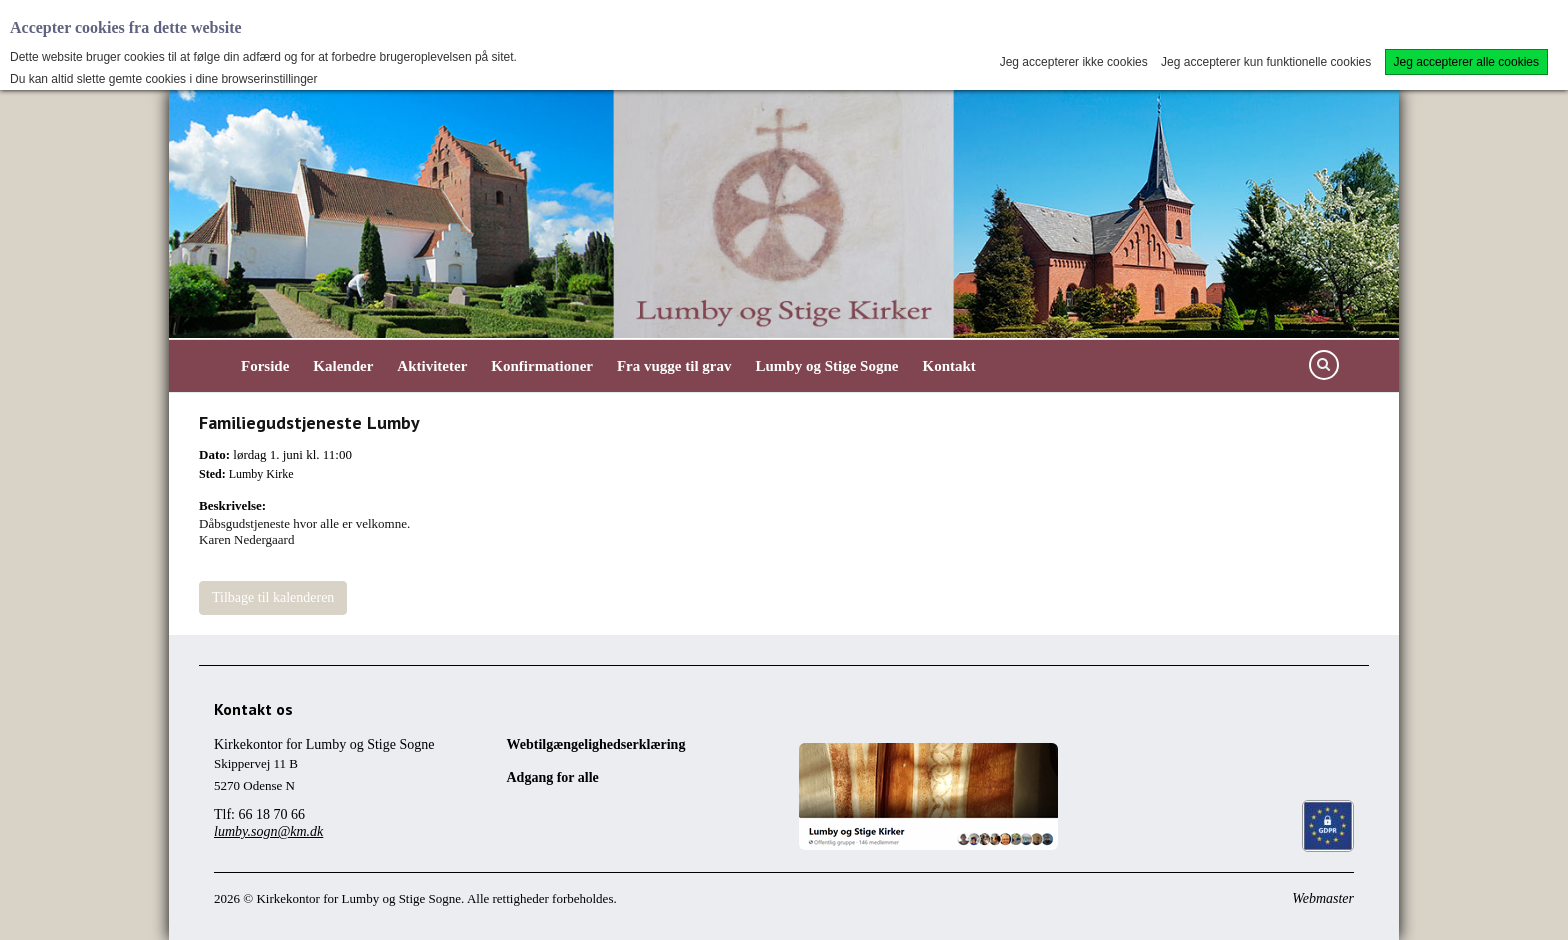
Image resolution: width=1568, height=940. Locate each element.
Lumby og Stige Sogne (827, 366)
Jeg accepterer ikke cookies (1074, 62)
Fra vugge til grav (674, 366)
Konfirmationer (542, 366)
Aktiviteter (432, 366)
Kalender (343, 366)
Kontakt (948, 366)
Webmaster (1323, 898)
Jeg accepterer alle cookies (1466, 62)
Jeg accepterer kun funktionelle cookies (1266, 62)
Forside (265, 366)
